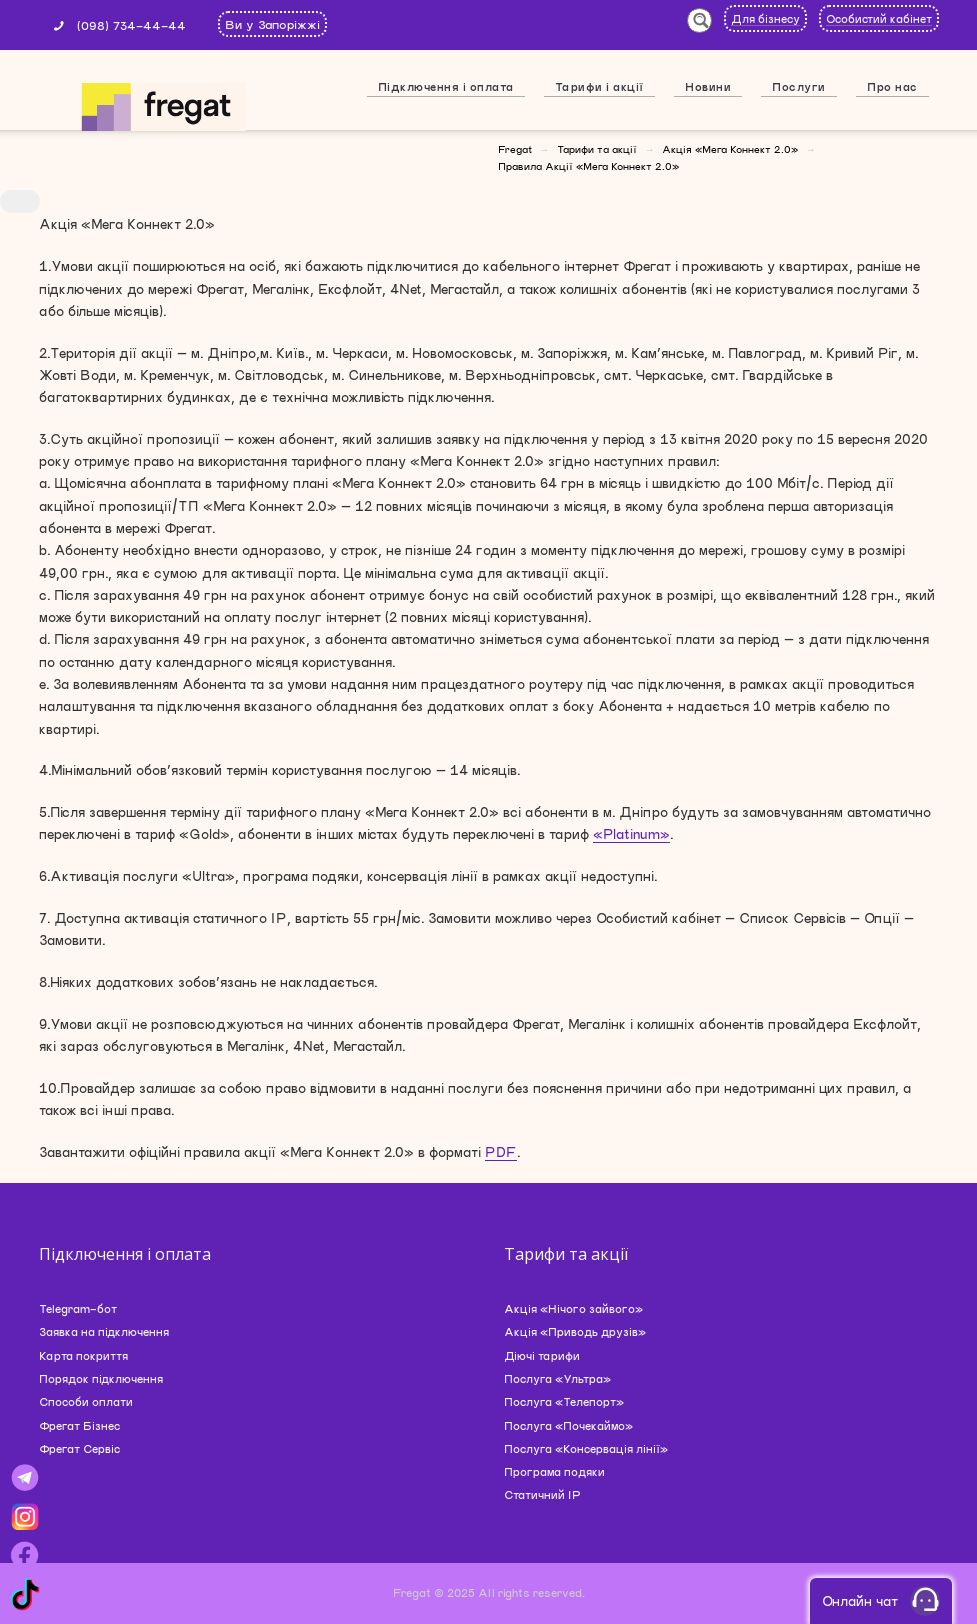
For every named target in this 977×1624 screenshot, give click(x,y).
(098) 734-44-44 (131, 25)
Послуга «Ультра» (557, 1378)
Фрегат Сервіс (79, 1448)
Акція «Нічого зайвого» (573, 1308)
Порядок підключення (101, 1378)
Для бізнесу (765, 18)
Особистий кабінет (879, 18)
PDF (501, 1152)
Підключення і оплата (446, 86)
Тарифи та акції (597, 149)
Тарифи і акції (599, 86)
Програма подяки (554, 1471)
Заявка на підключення (104, 1331)
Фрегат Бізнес (79, 1425)
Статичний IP (542, 1494)
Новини (708, 86)
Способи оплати (86, 1401)
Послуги (799, 86)
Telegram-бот (78, 1308)
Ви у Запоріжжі (272, 24)
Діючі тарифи (542, 1355)
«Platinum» (631, 834)
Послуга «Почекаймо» (568, 1425)
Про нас (892, 86)
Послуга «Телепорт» (564, 1401)
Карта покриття (83, 1355)
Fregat (515, 149)
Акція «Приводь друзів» (575, 1331)
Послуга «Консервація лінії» (586, 1448)
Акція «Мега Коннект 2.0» (730, 149)
